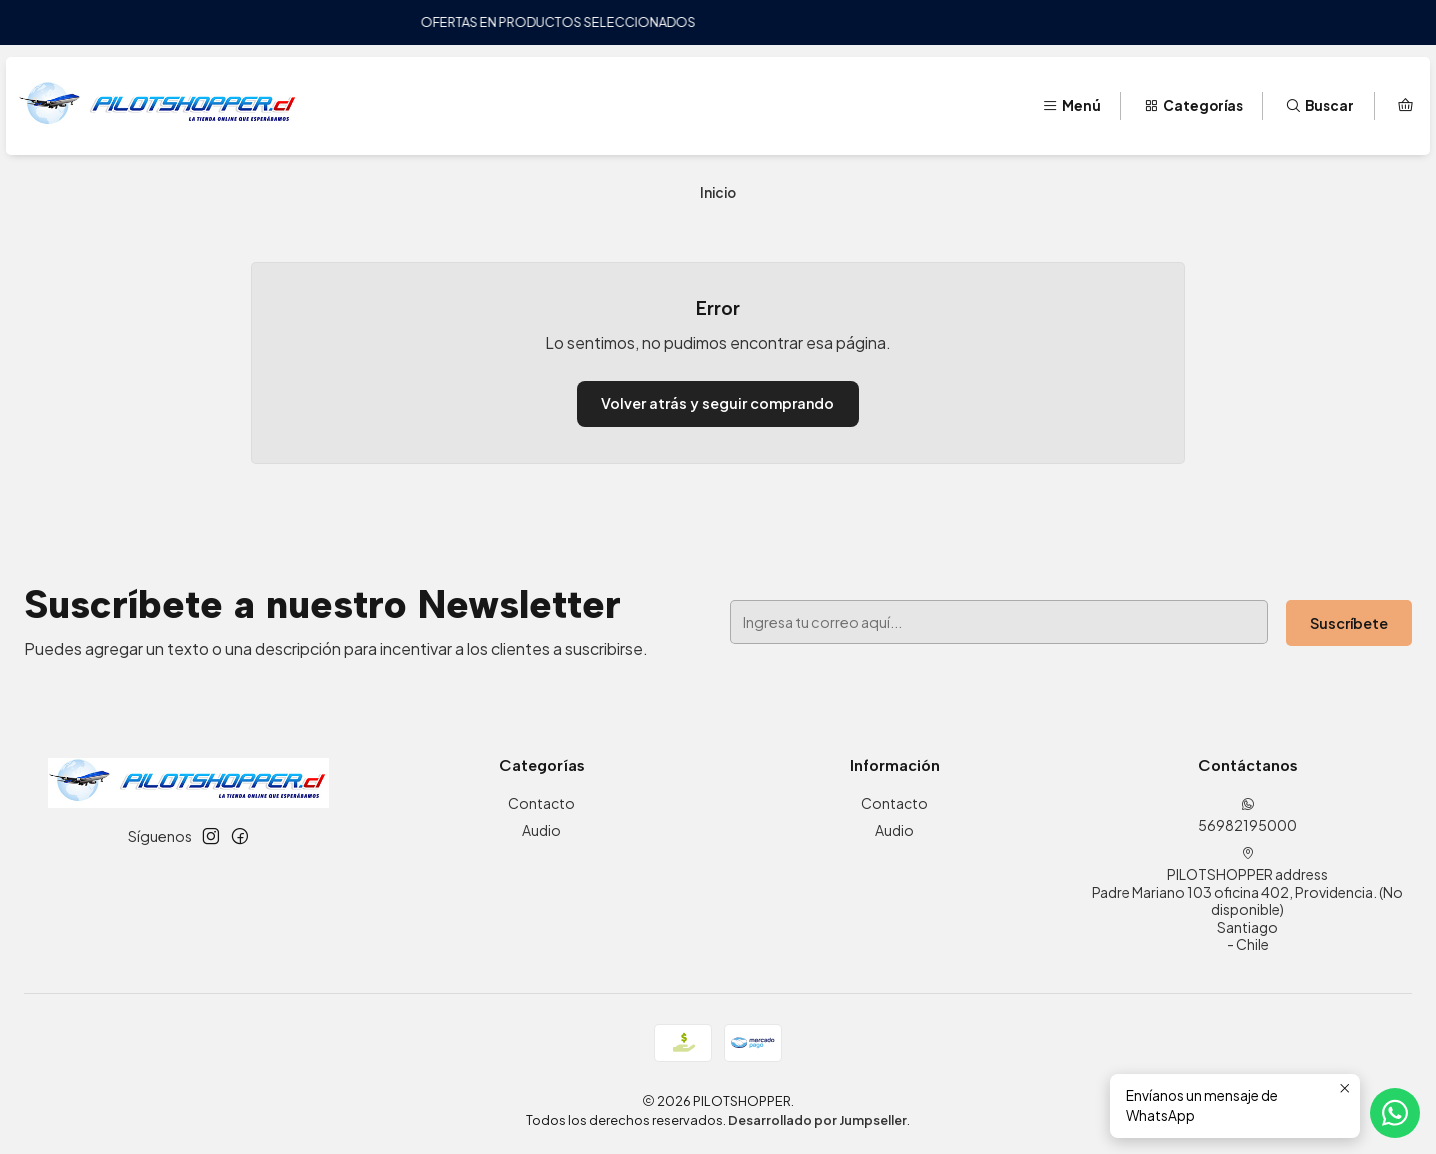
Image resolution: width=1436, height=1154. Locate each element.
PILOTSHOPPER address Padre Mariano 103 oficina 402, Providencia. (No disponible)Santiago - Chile (1247, 899)
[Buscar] (1319, 106)
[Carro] (1405, 106)
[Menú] (1071, 106)
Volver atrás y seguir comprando (717, 403)
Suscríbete (1349, 623)
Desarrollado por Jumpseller (817, 1120)
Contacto (541, 803)
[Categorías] (1193, 106)
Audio (541, 830)
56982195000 (1247, 815)
